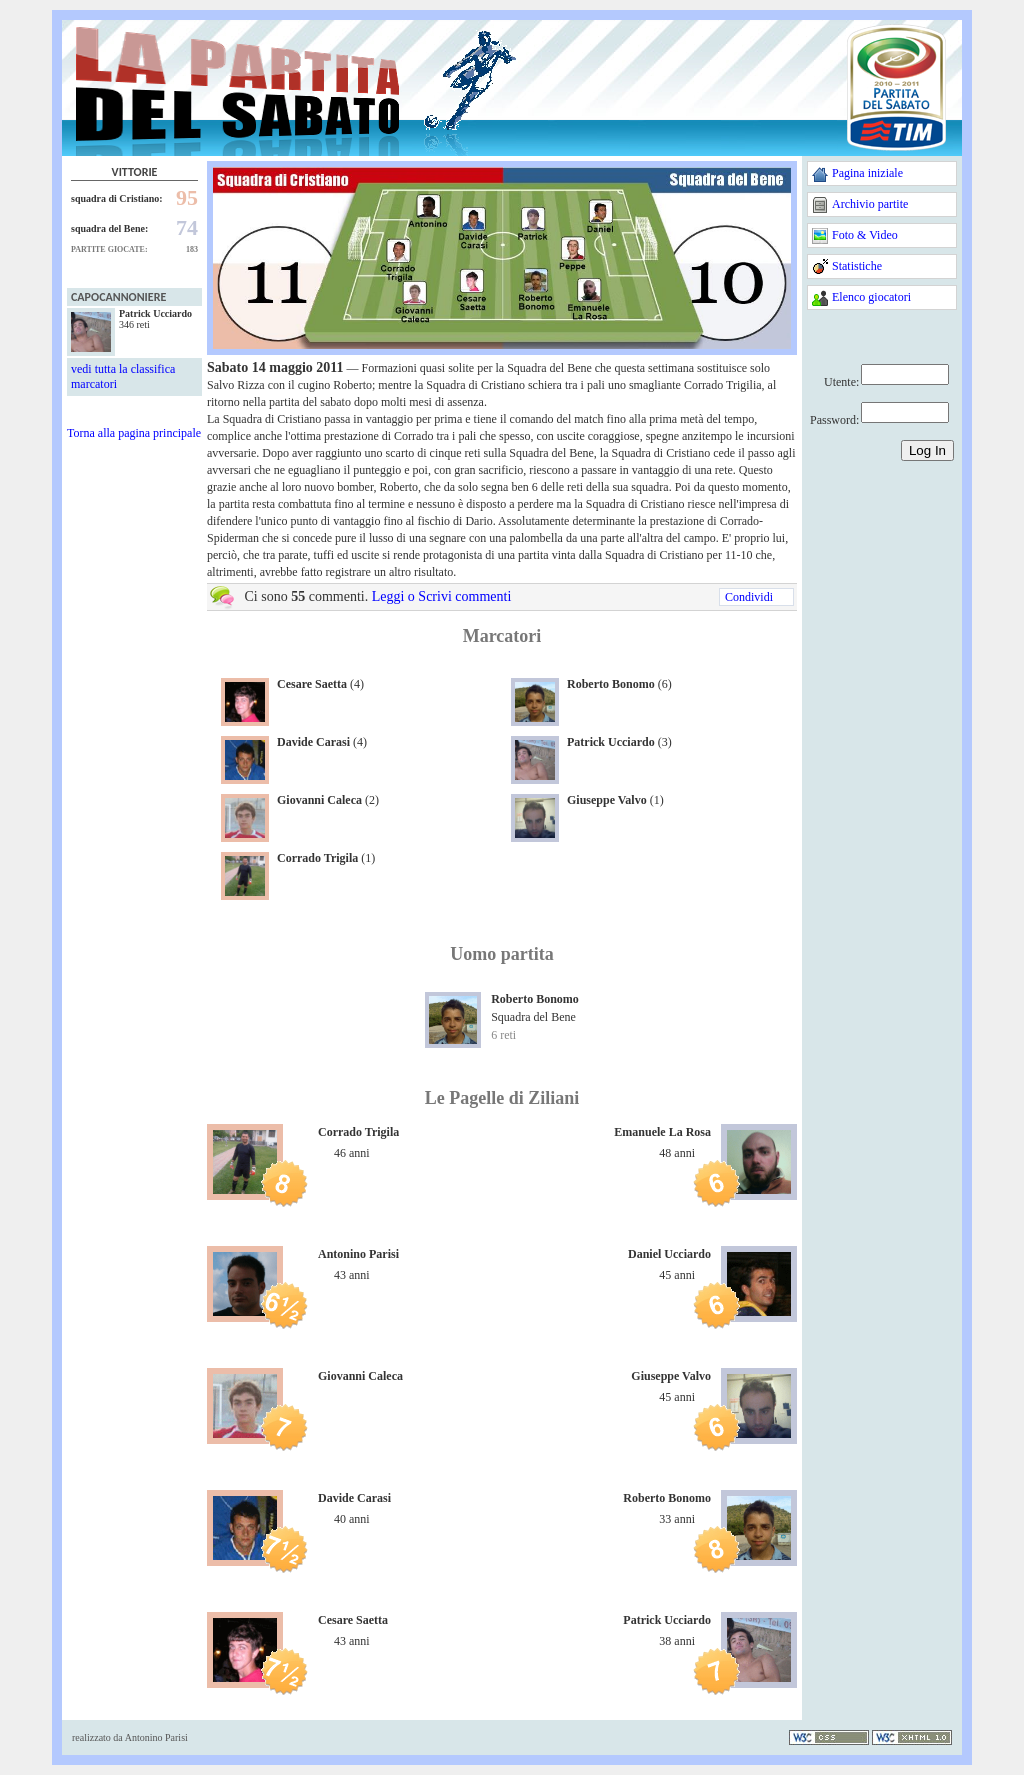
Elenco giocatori (871, 297)
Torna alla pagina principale (134, 433)
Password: (834, 420)
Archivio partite (870, 204)
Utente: (841, 382)
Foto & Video (865, 235)
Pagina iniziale (867, 173)
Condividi (749, 597)
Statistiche (857, 266)
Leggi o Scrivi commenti (442, 596)
